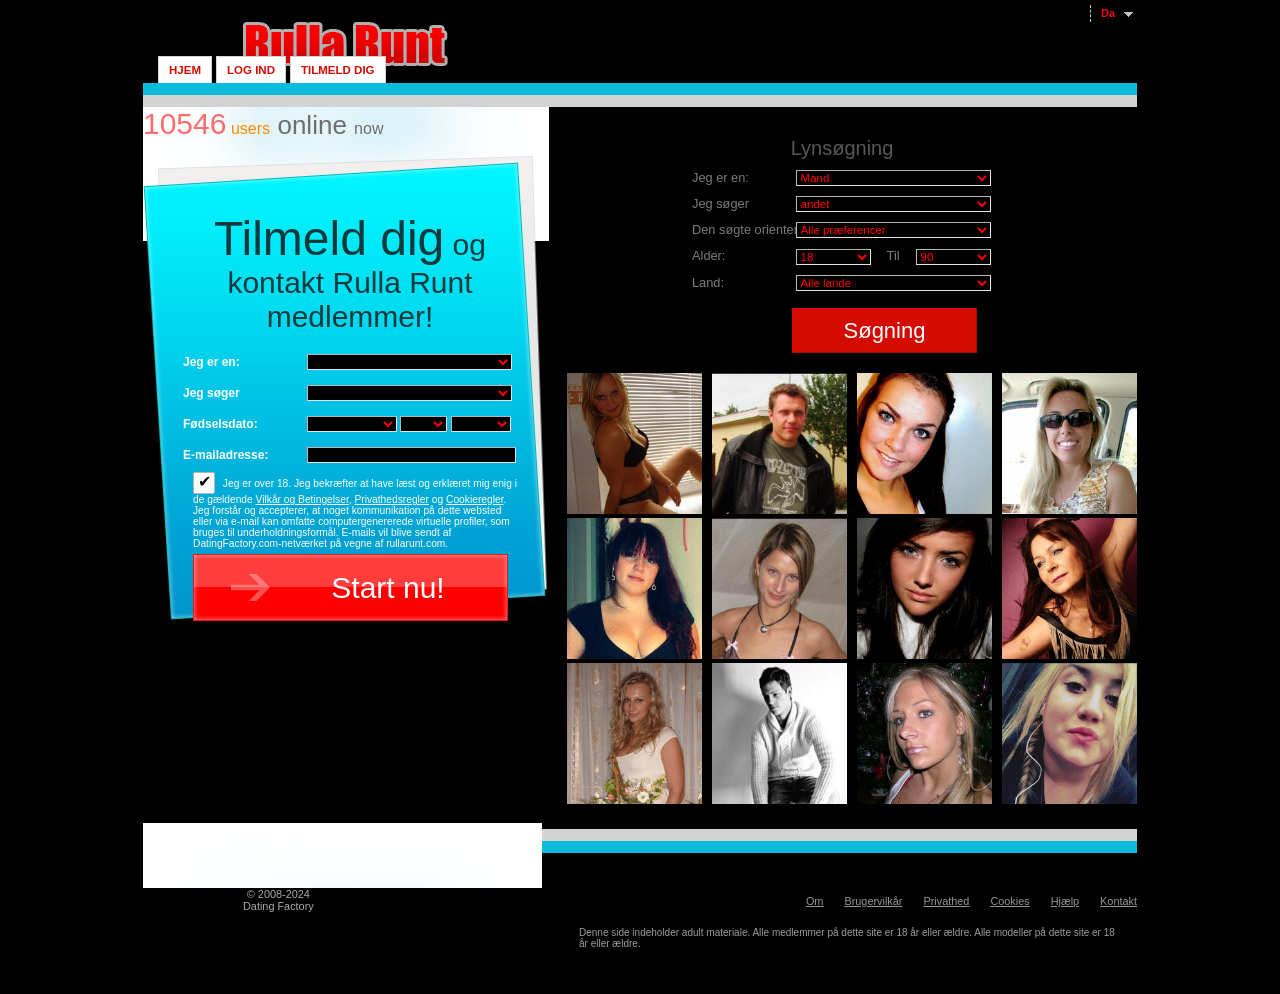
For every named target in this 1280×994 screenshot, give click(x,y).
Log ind (251, 70)
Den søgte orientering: (755, 229)
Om (815, 901)
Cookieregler (474, 499)
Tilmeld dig (338, 70)
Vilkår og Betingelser (302, 499)
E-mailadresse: (225, 455)
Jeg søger (211, 393)
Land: (708, 282)
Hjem (185, 70)
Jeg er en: (211, 362)
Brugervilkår (873, 901)
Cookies (1009, 901)
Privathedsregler (391, 499)
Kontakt (1118, 901)
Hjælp (1065, 901)
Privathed (946, 901)
